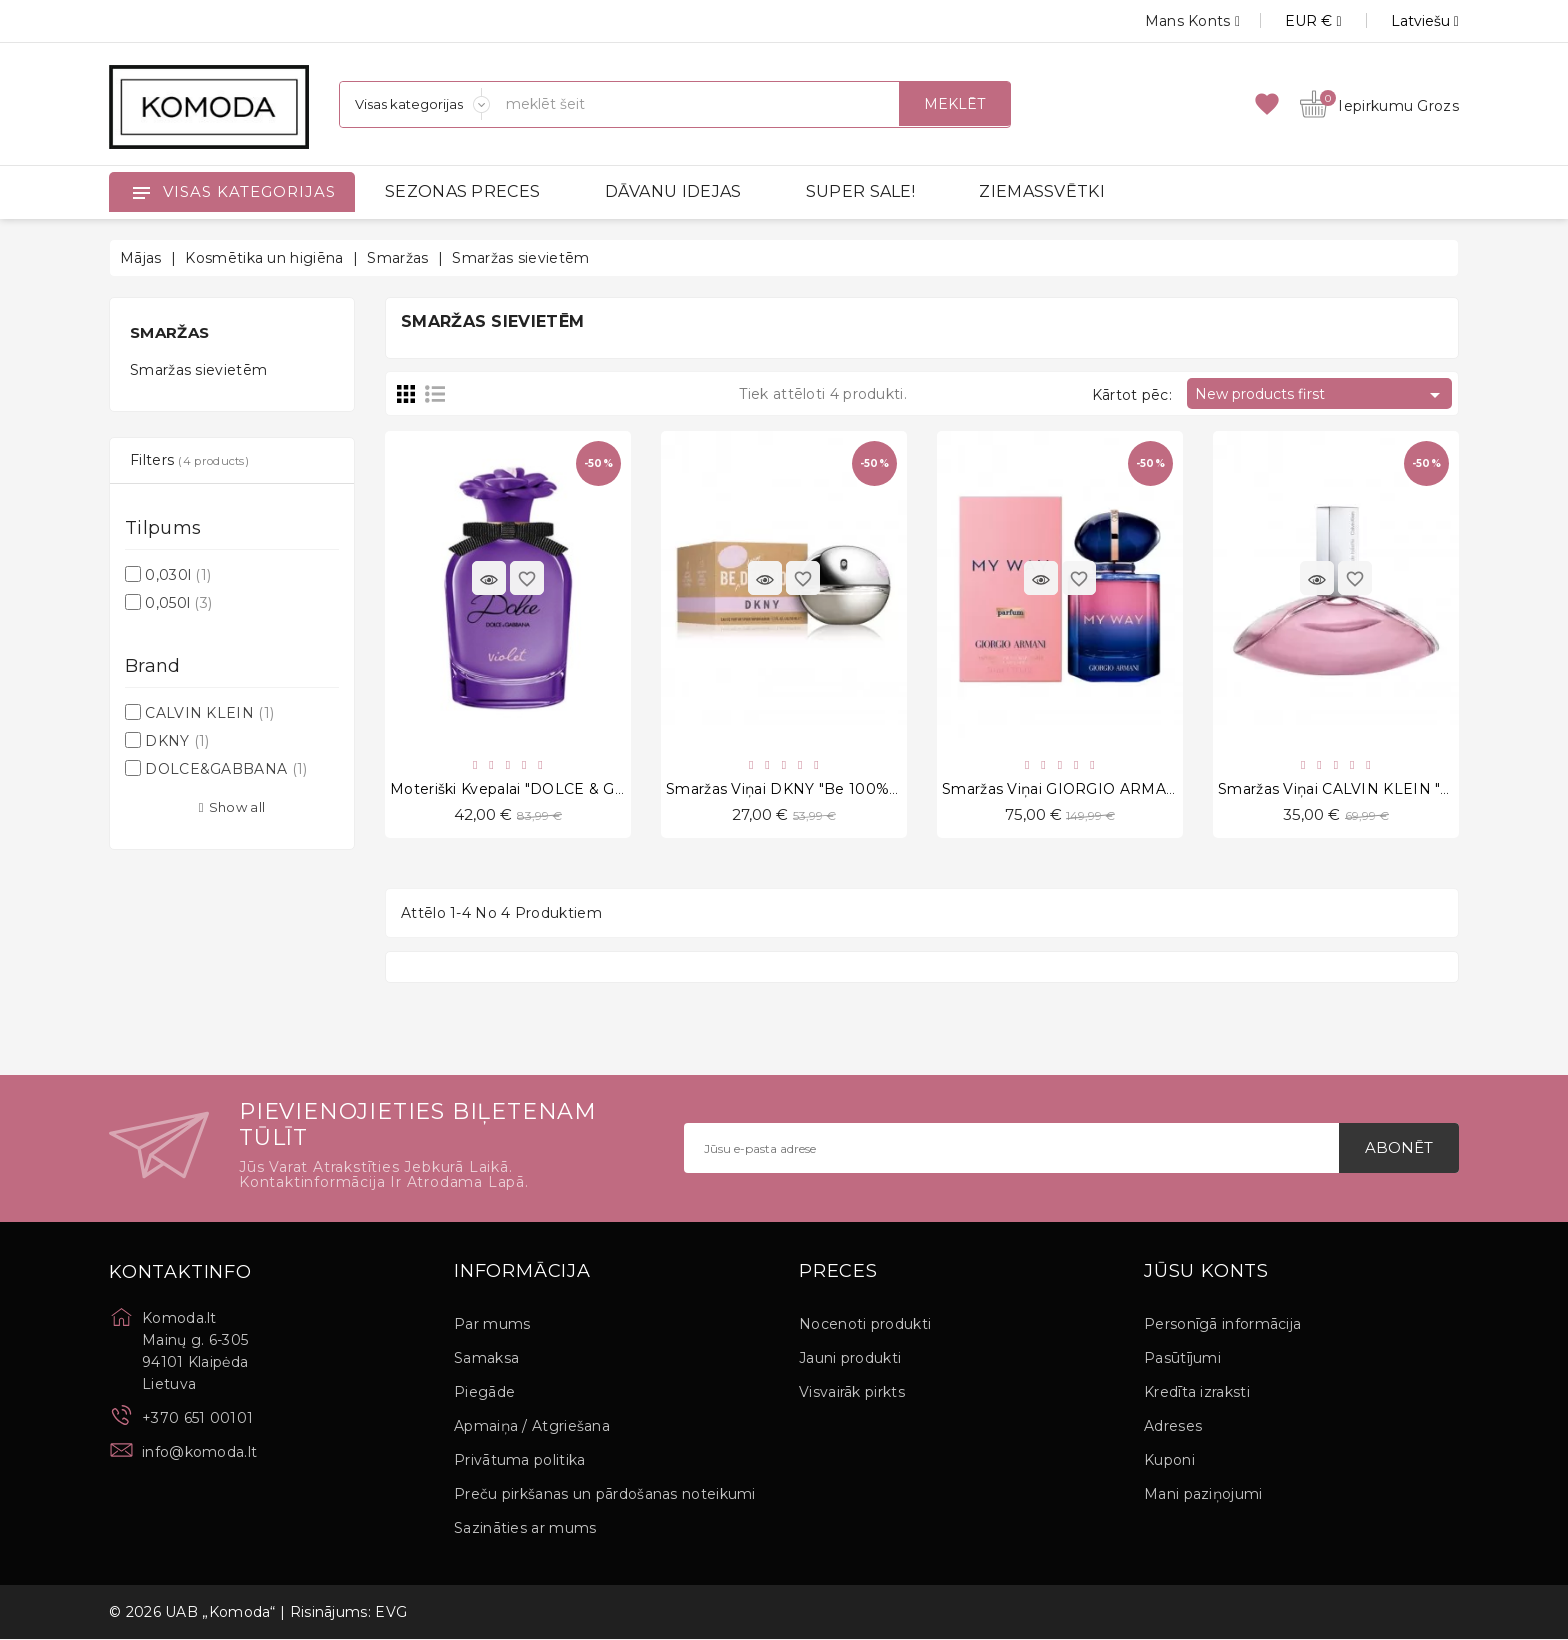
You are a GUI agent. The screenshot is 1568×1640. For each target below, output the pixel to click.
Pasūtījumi (1182, 1359)
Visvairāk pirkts (852, 1393)
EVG (391, 1613)
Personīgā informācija (1222, 1325)
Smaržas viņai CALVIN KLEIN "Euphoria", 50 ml (1387, 790)
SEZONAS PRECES (462, 191)
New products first (1321, 395)
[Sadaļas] (415, 104)
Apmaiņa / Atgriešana (532, 1427)
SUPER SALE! (860, 191)
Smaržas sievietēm (198, 370)
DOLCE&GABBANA (226, 769)
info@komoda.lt (199, 1453)
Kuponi (1169, 1461)
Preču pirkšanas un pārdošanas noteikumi (605, 1495)
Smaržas (169, 332)
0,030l (178, 575)
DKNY (177, 741)
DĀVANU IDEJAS (673, 191)
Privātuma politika (519, 1461)
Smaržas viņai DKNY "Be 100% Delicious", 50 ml (838, 790)
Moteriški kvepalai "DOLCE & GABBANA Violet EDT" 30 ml (601, 790)
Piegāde (484, 1393)
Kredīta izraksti (1197, 1393)
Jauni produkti (850, 1359)
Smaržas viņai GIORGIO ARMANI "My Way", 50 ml (1122, 790)
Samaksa (486, 1359)
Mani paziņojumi (1203, 1495)
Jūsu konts (1206, 1273)
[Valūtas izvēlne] (1290, 21)
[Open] (141, 192)
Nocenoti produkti (865, 1325)
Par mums (492, 1325)
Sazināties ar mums (525, 1529)
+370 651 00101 (197, 1419)
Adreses (1173, 1427)
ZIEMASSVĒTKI (1042, 191)
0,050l (178, 603)
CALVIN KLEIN (209, 713)
